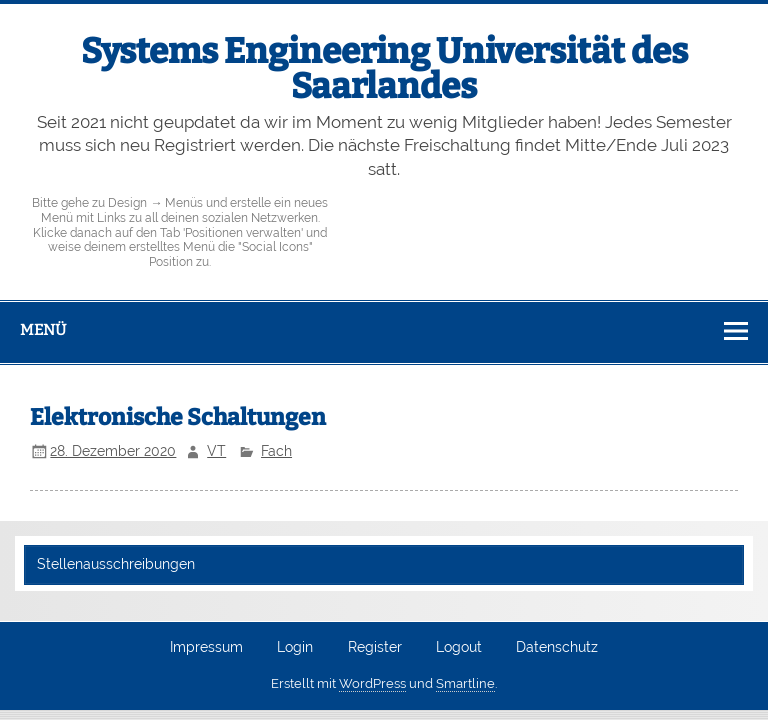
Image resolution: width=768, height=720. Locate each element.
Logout (459, 648)
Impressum (206, 648)
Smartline (465, 683)
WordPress (372, 683)
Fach (276, 451)
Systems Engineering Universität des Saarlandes (384, 68)
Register (375, 648)
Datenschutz (557, 648)
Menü (43, 330)
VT (216, 451)
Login (295, 648)
